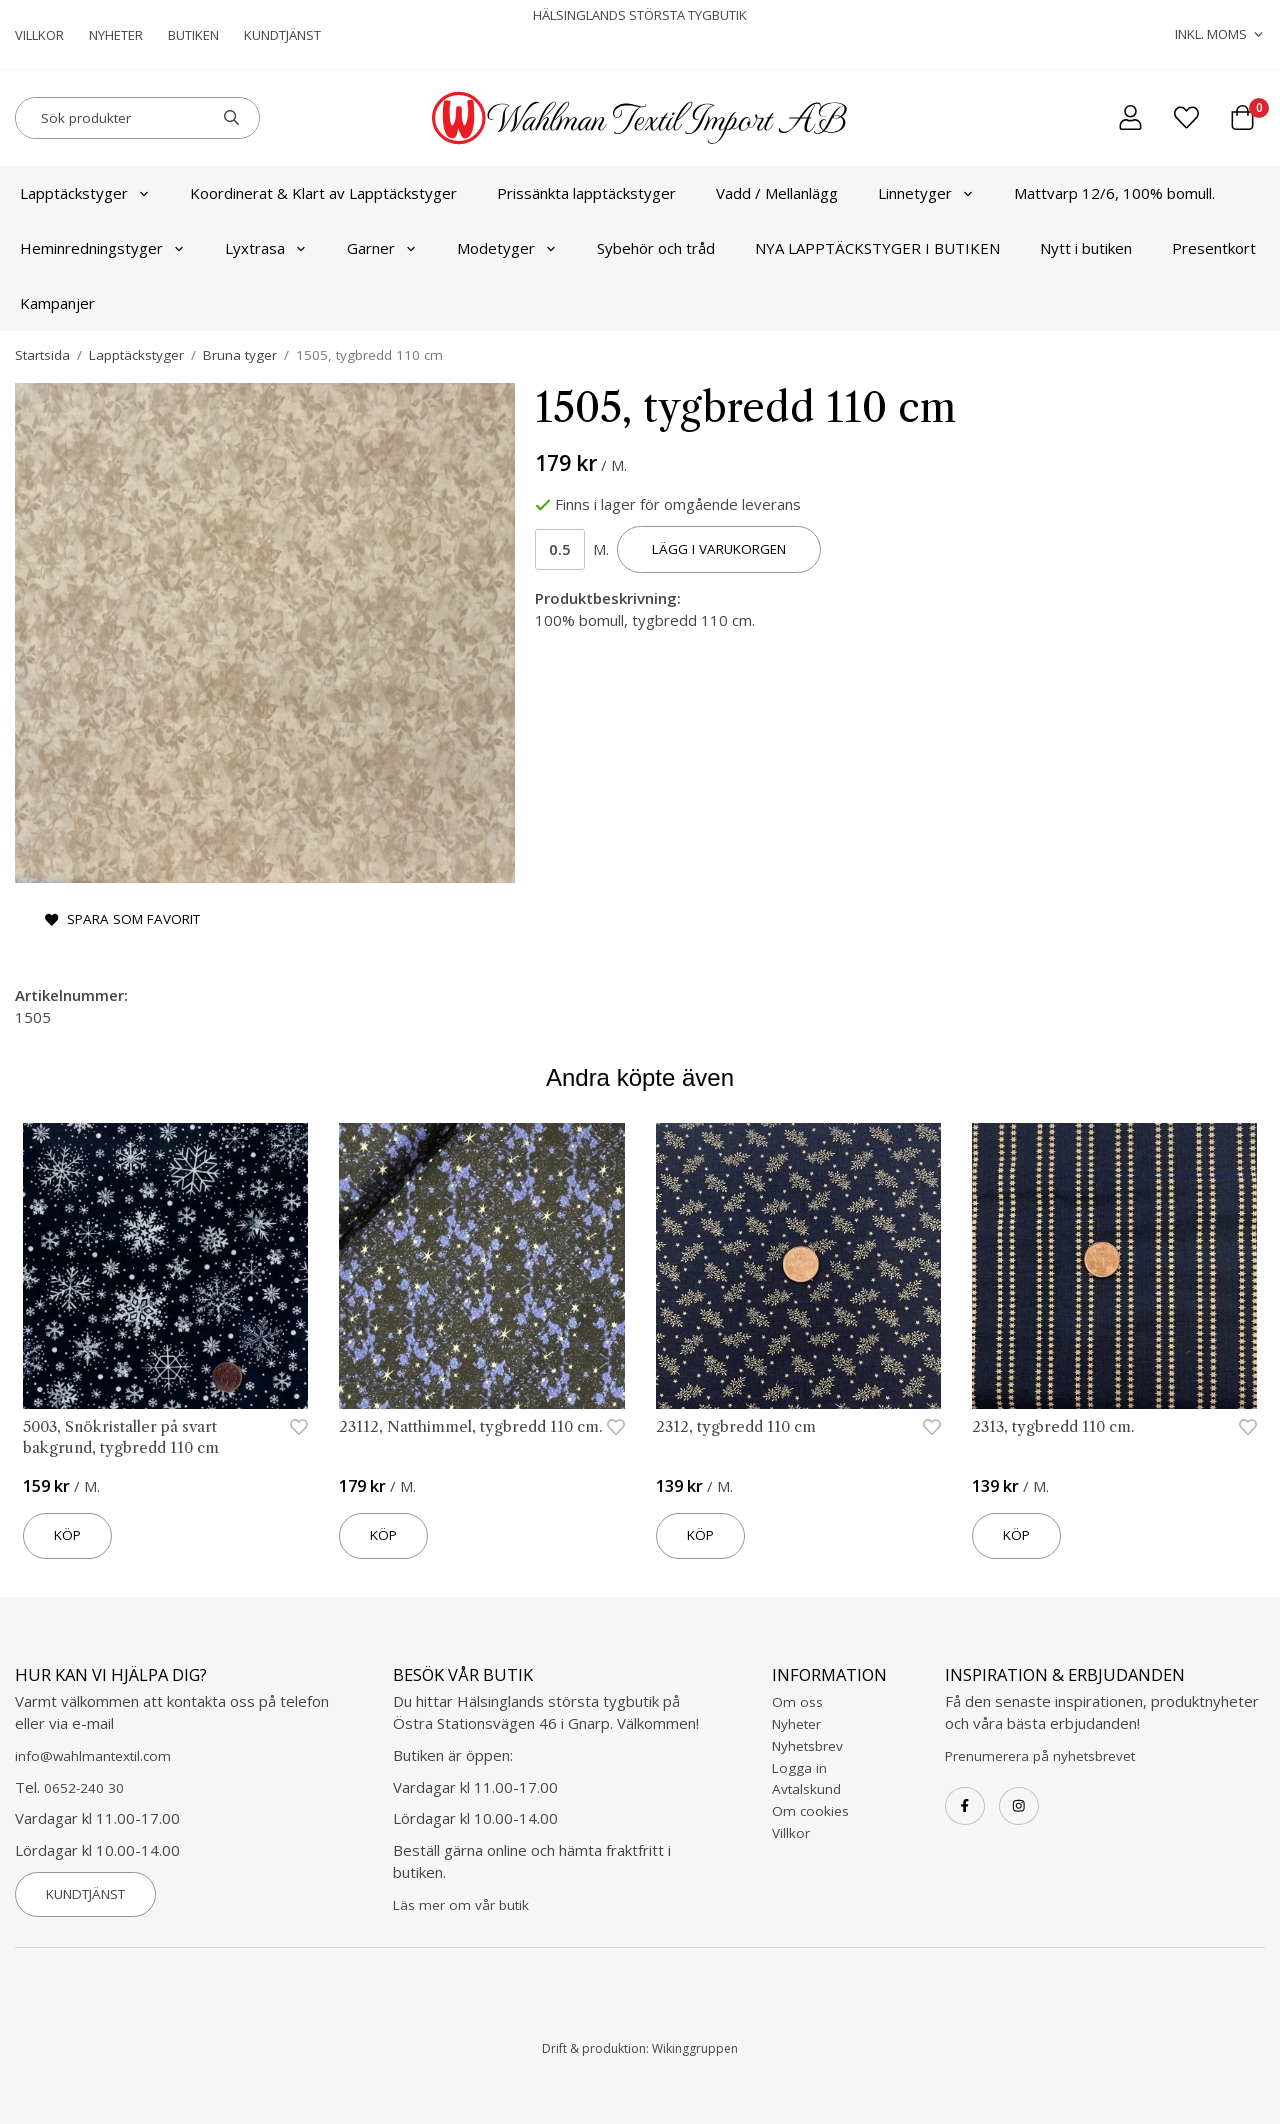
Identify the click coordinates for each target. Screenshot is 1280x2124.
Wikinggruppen (695, 2048)
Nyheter (116, 35)
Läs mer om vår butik (461, 1905)
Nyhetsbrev (807, 1746)
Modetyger (507, 248)
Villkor (39, 35)
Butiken (193, 35)
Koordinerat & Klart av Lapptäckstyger (323, 193)
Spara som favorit (122, 919)
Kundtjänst (282, 35)
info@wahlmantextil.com (93, 1756)
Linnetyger (926, 193)
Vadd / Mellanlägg (777, 193)
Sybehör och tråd (656, 248)
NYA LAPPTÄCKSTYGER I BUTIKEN (877, 248)
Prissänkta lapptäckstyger (586, 193)
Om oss (797, 1702)
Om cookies (810, 1811)
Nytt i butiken (1086, 248)
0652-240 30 (84, 1788)
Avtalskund (806, 1789)
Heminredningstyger (102, 248)
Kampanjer (57, 303)
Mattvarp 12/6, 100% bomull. (1114, 193)
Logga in (799, 1768)
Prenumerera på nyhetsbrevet (1040, 1756)
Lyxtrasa (266, 248)
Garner (382, 248)
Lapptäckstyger (85, 193)
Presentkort (1214, 248)
